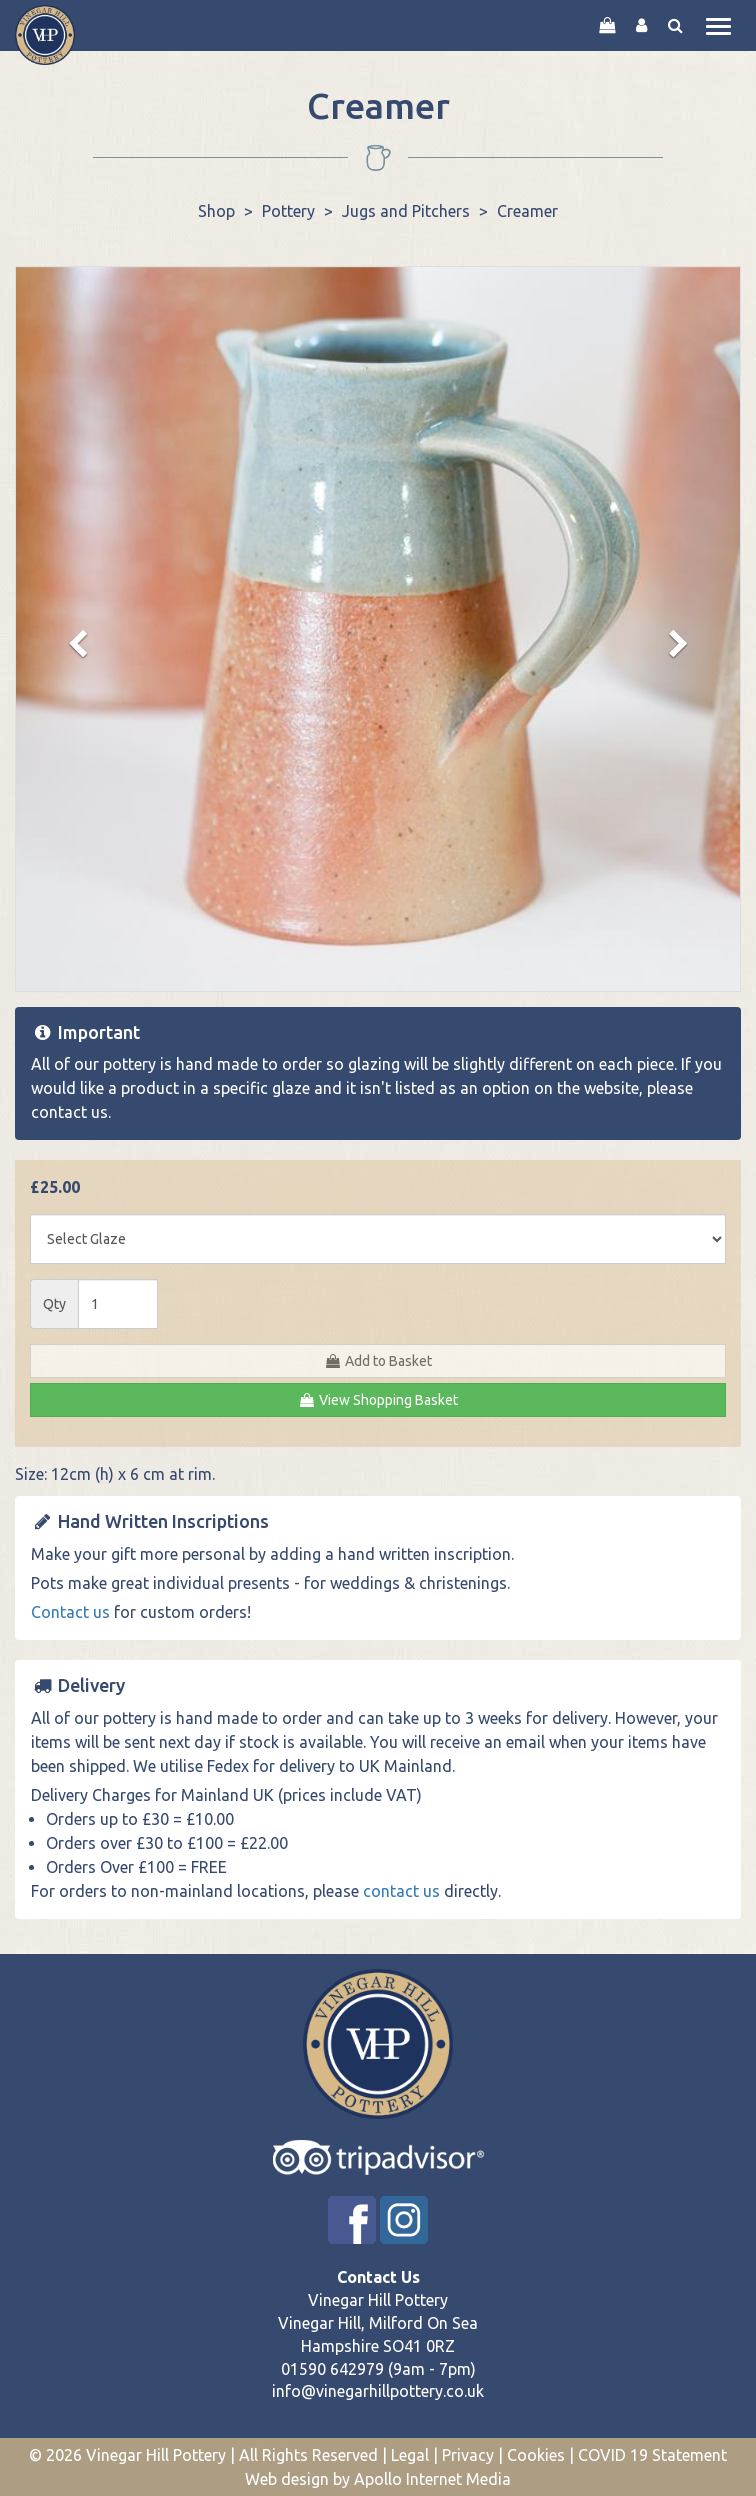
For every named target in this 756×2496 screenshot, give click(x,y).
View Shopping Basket (378, 1400)
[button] (70, 644)
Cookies (536, 2455)
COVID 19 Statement (652, 2455)
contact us (69, 1112)
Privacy (468, 2455)
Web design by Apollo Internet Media (378, 2479)
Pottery (288, 211)
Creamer (527, 211)
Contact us (70, 1612)
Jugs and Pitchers (406, 211)
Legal (410, 2455)
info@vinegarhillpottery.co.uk (378, 2391)
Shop (216, 211)
